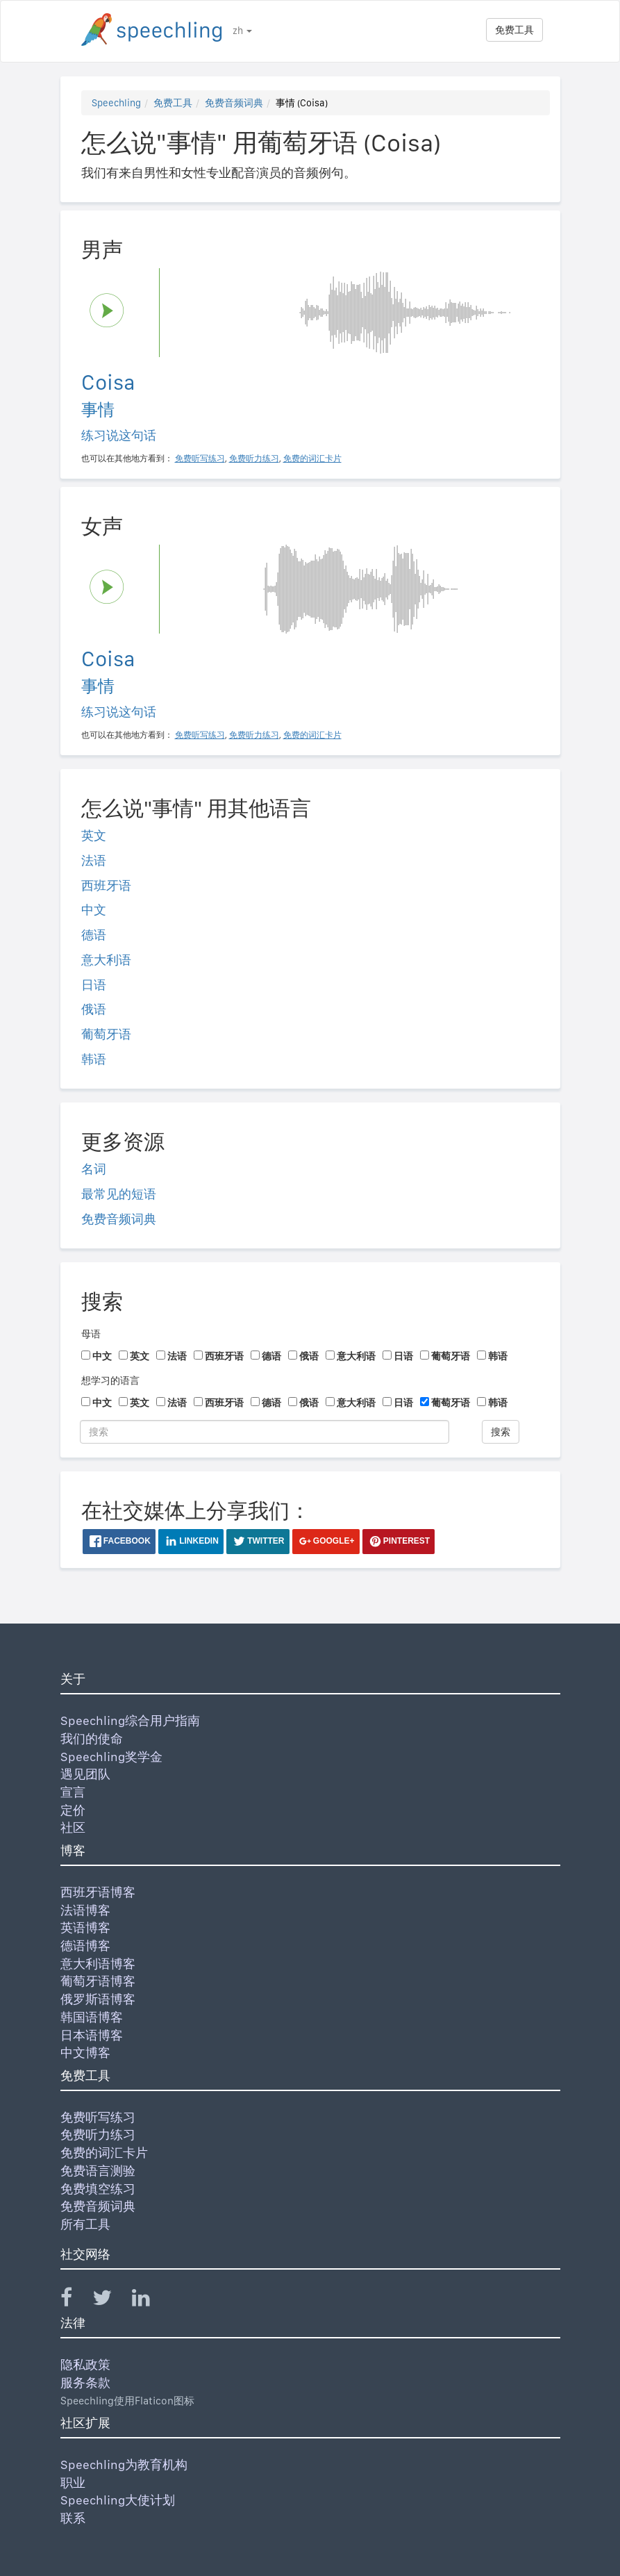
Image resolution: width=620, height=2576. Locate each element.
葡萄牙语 (106, 1034)
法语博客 (85, 1910)
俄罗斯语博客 (97, 1999)
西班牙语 (106, 885)
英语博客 (85, 1927)
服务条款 (85, 2382)
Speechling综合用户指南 (130, 1720)
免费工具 (514, 29)
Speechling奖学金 (111, 1756)
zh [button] (242, 30)
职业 (72, 2482)
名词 (93, 1169)
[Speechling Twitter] (110, 2300)
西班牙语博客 (97, 1892)
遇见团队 (85, 1774)
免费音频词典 (234, 102)
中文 (93, 909)
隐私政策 (85, 2364)
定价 (72, 1810)
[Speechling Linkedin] (149, 2300)
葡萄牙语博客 (97, 1981)
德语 (93, 934)
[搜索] (265, 1432)
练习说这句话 (118, 435)
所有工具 (85, 2224)
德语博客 (85, 1945)
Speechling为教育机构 (123, 2464)
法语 (93, 860)
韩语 (93, 1059)
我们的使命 (91, 1738)
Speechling (116, 102)
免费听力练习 (97, 2134)
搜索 (500, 1431)
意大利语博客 (97, 1963)
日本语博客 (91, 2035)
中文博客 (85, 2052)
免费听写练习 (97, 2117)
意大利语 (106, 959)
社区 (72, 1827)
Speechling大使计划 (117, 2500)
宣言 (72, 1792)
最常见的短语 (118, 1194)
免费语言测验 (97, 2170)
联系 (72, 2518)
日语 (93, 984)
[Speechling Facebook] (75, 2300)
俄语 (93, 1009)
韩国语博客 (91, 2017)
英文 (93, 835)
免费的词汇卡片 (104, 2152)
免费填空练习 (97, 2188)
